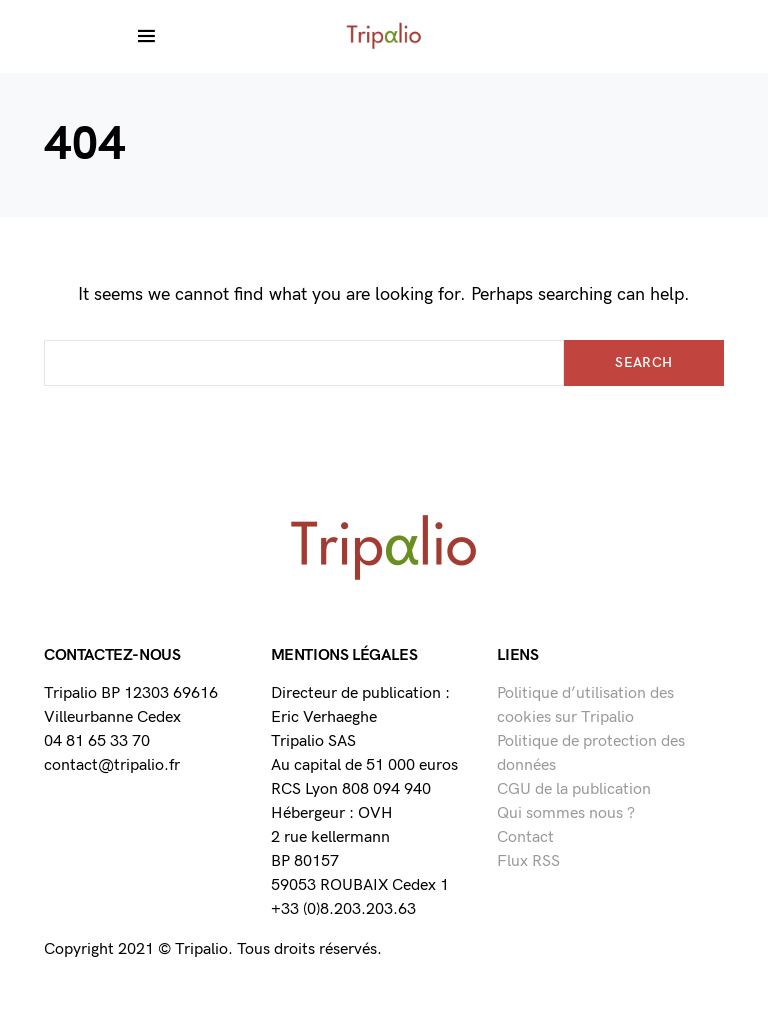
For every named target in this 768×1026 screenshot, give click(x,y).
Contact (525, 837)
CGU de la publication (574, 789)
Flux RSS (528, 861)
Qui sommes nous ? (566, 813)
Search (643, 362)
